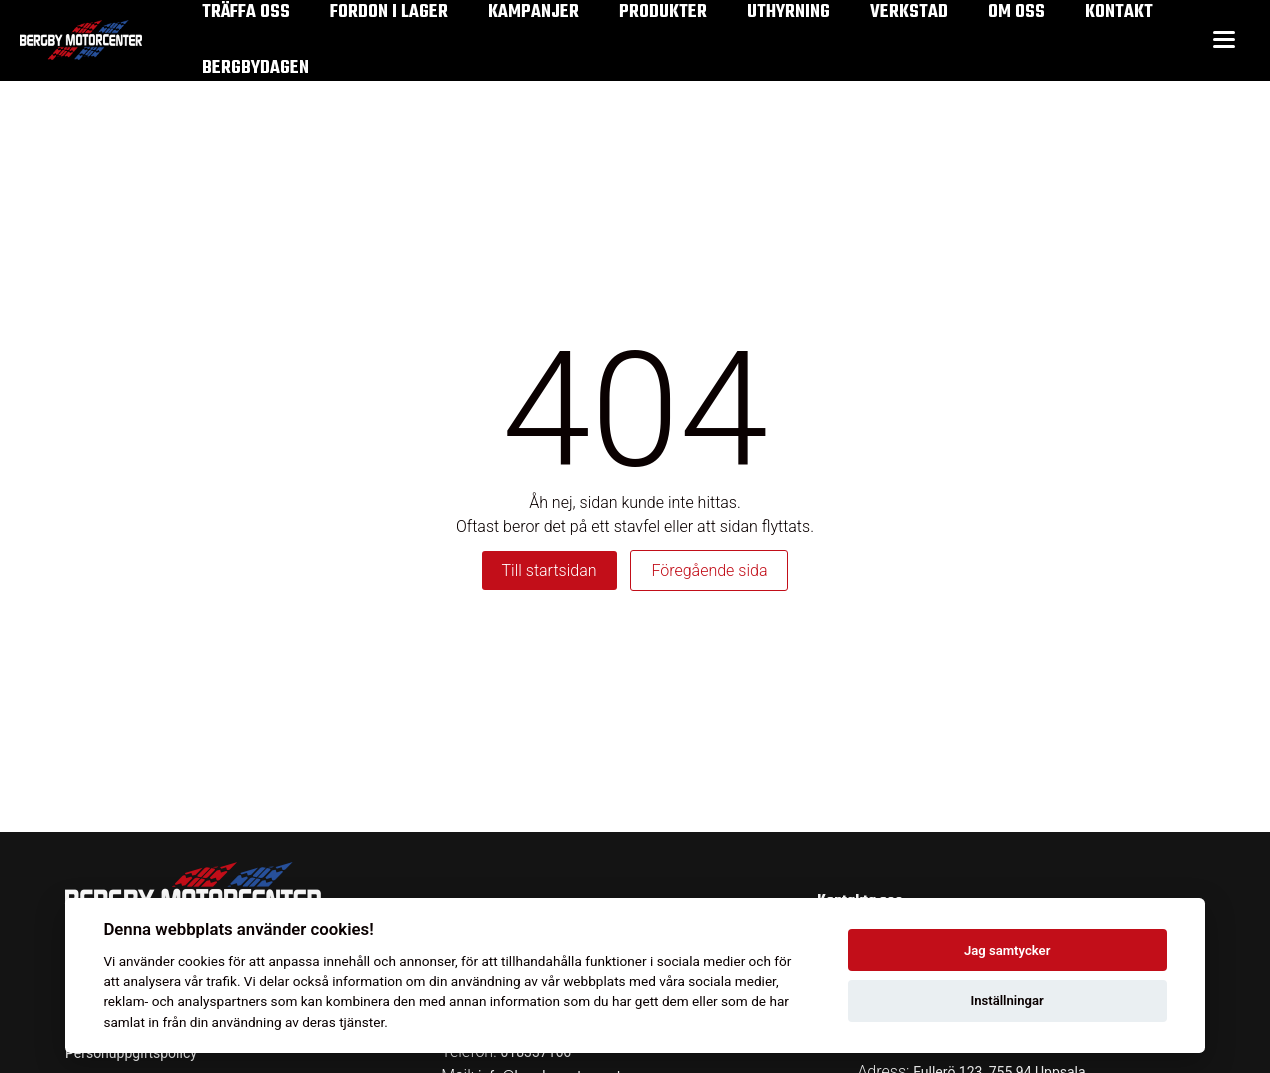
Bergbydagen (255, 68)
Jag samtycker (1007, 950)
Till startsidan (549, 570)
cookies (201, 961)
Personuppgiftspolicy (131, 1053)
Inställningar (1006, 1000)
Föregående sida (709, 570)
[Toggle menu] (1224, 40)
